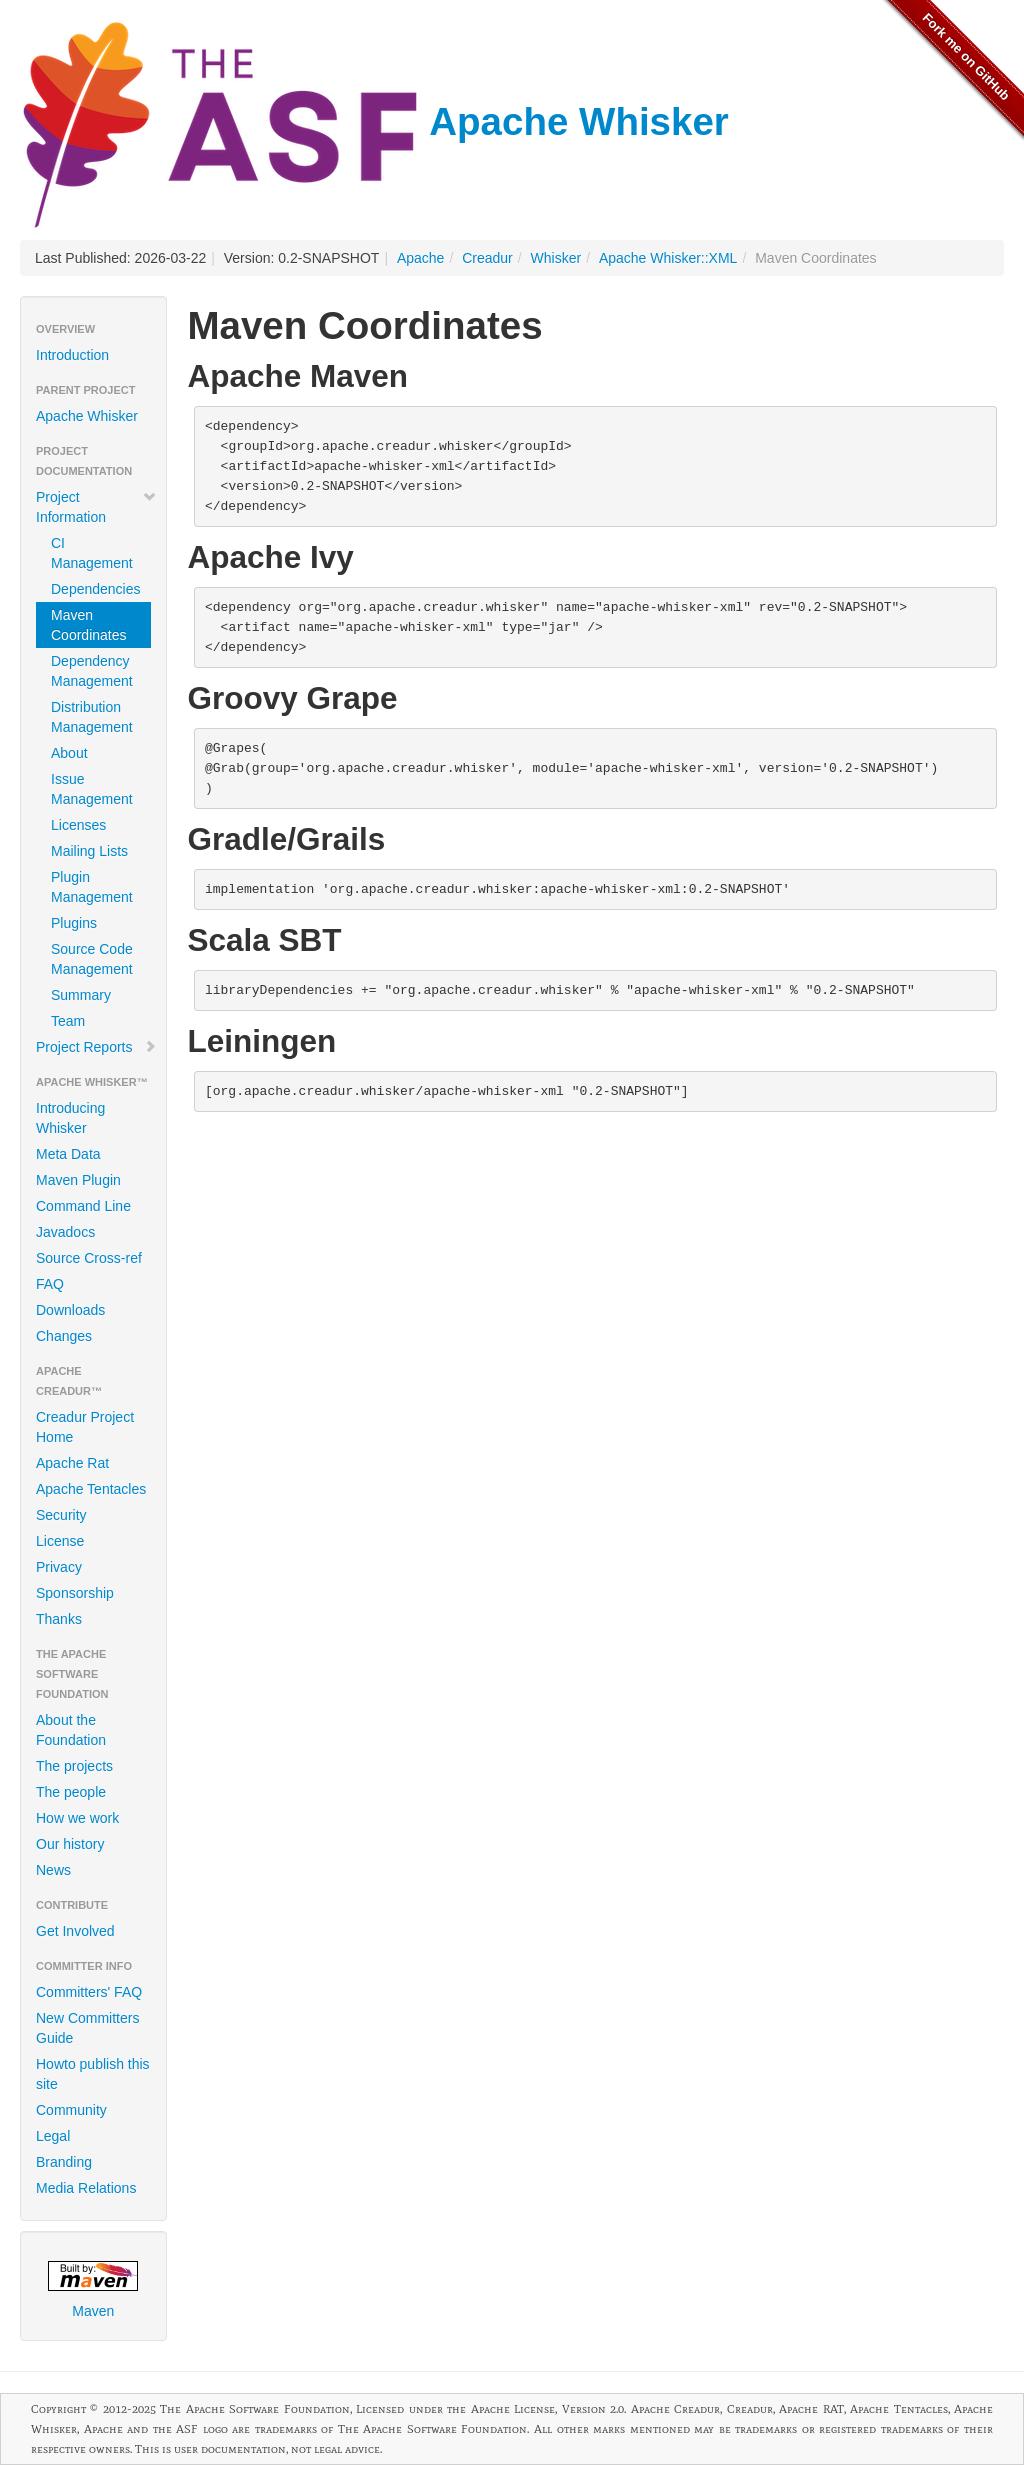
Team (68, 1021)
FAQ (50, 1284)
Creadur (487, 258)
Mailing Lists (89, 851)
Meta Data (68, 1154)
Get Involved (75, 1931)
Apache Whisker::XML (668, 258)
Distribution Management (92, 717)
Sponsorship (75, 1593)
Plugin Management (92, 887)
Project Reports (96, 1047)
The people (71, 1792)
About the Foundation (71, 1730)
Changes (64, 1336)
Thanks (59, 1619)
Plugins (74, 923)
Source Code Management (92, 959)
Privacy (59, 1567)
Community (71, 2110)
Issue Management (92, 789)
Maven (93, 2290)
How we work (77, 1818)
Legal (53, 2136)
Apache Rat (72, 1463)
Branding (64, 2162)
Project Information (96, 507)
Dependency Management (92, 671)
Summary (81, 995)
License (60, 1541)
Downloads (70, 1310)
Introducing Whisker (70, 1118)
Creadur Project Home (85, 1427)
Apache (420, 258)
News (53, 1870)
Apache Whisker (374, 121)
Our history (70, 1844)
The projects (74, 1766)
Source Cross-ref (89, 1258)
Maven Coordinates (89, 625)
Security (61, 1515)
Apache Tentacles (91, 1489)
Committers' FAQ (89, 1992)
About (69, 753)
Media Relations (86, 2188)
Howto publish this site (93, 2074)
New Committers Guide (87, 2028)
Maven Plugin (78, 1180)
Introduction (72, 355)
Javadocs (65, 1232)
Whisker (556, 258)
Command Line (83, 1206)
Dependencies (96, 589)
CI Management (92, 553)
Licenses (78, 825)
